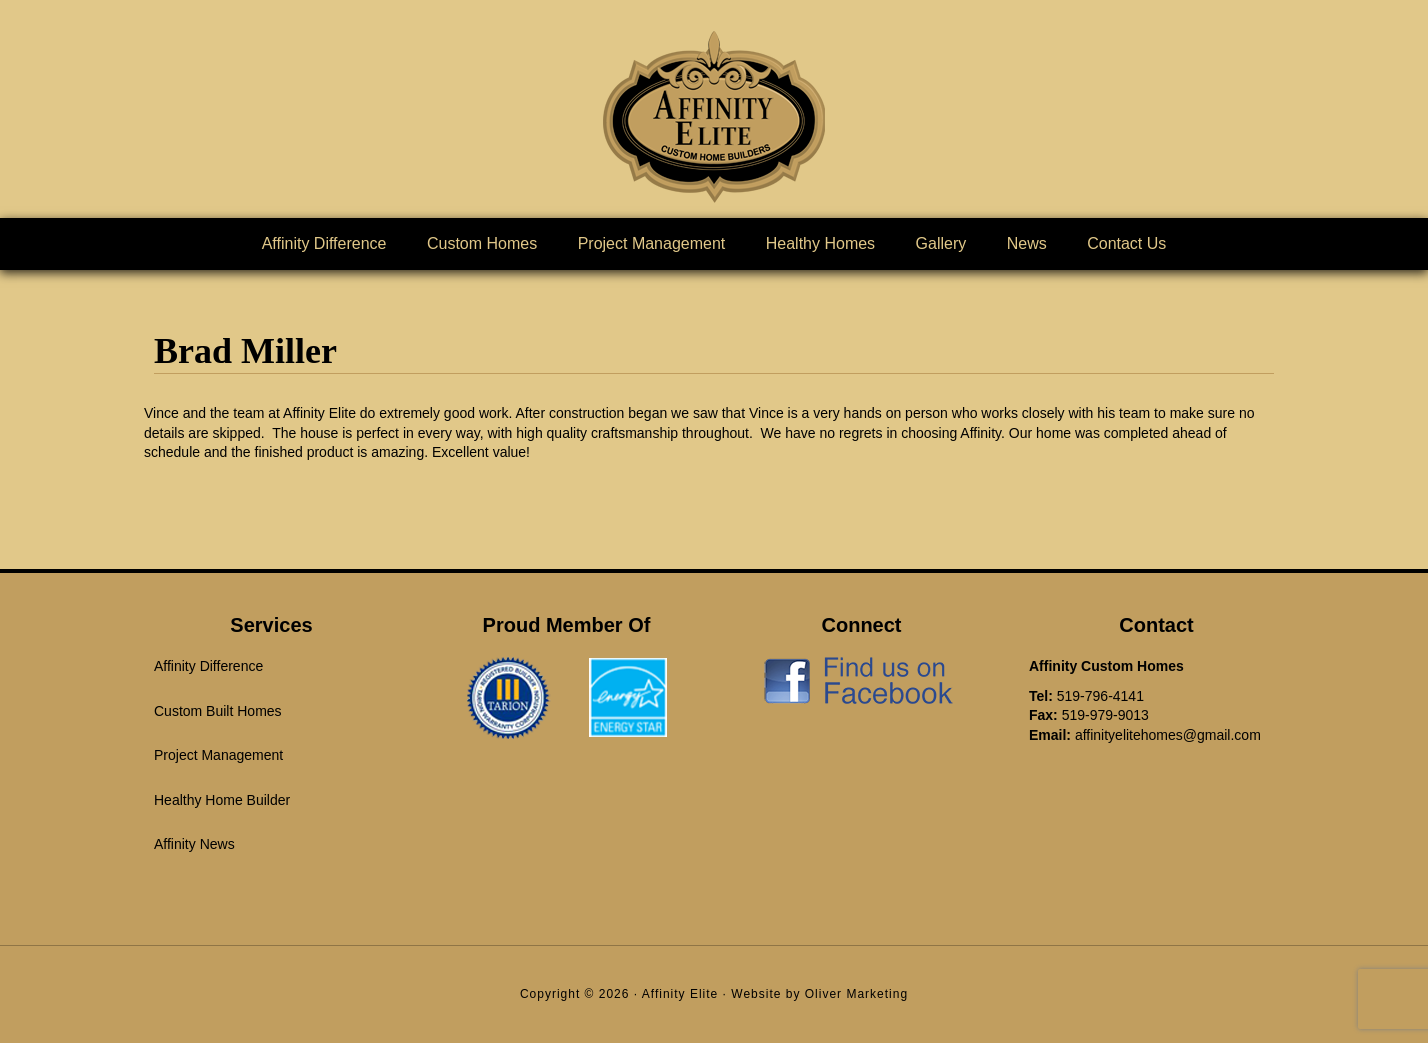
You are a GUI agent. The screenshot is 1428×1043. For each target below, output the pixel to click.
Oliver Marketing (856, 994)
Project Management (218, 755)
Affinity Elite (714, 117)
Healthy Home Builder (222, 800)
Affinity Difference (208, 666)
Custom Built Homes (218, 711)
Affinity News (194, 844)
